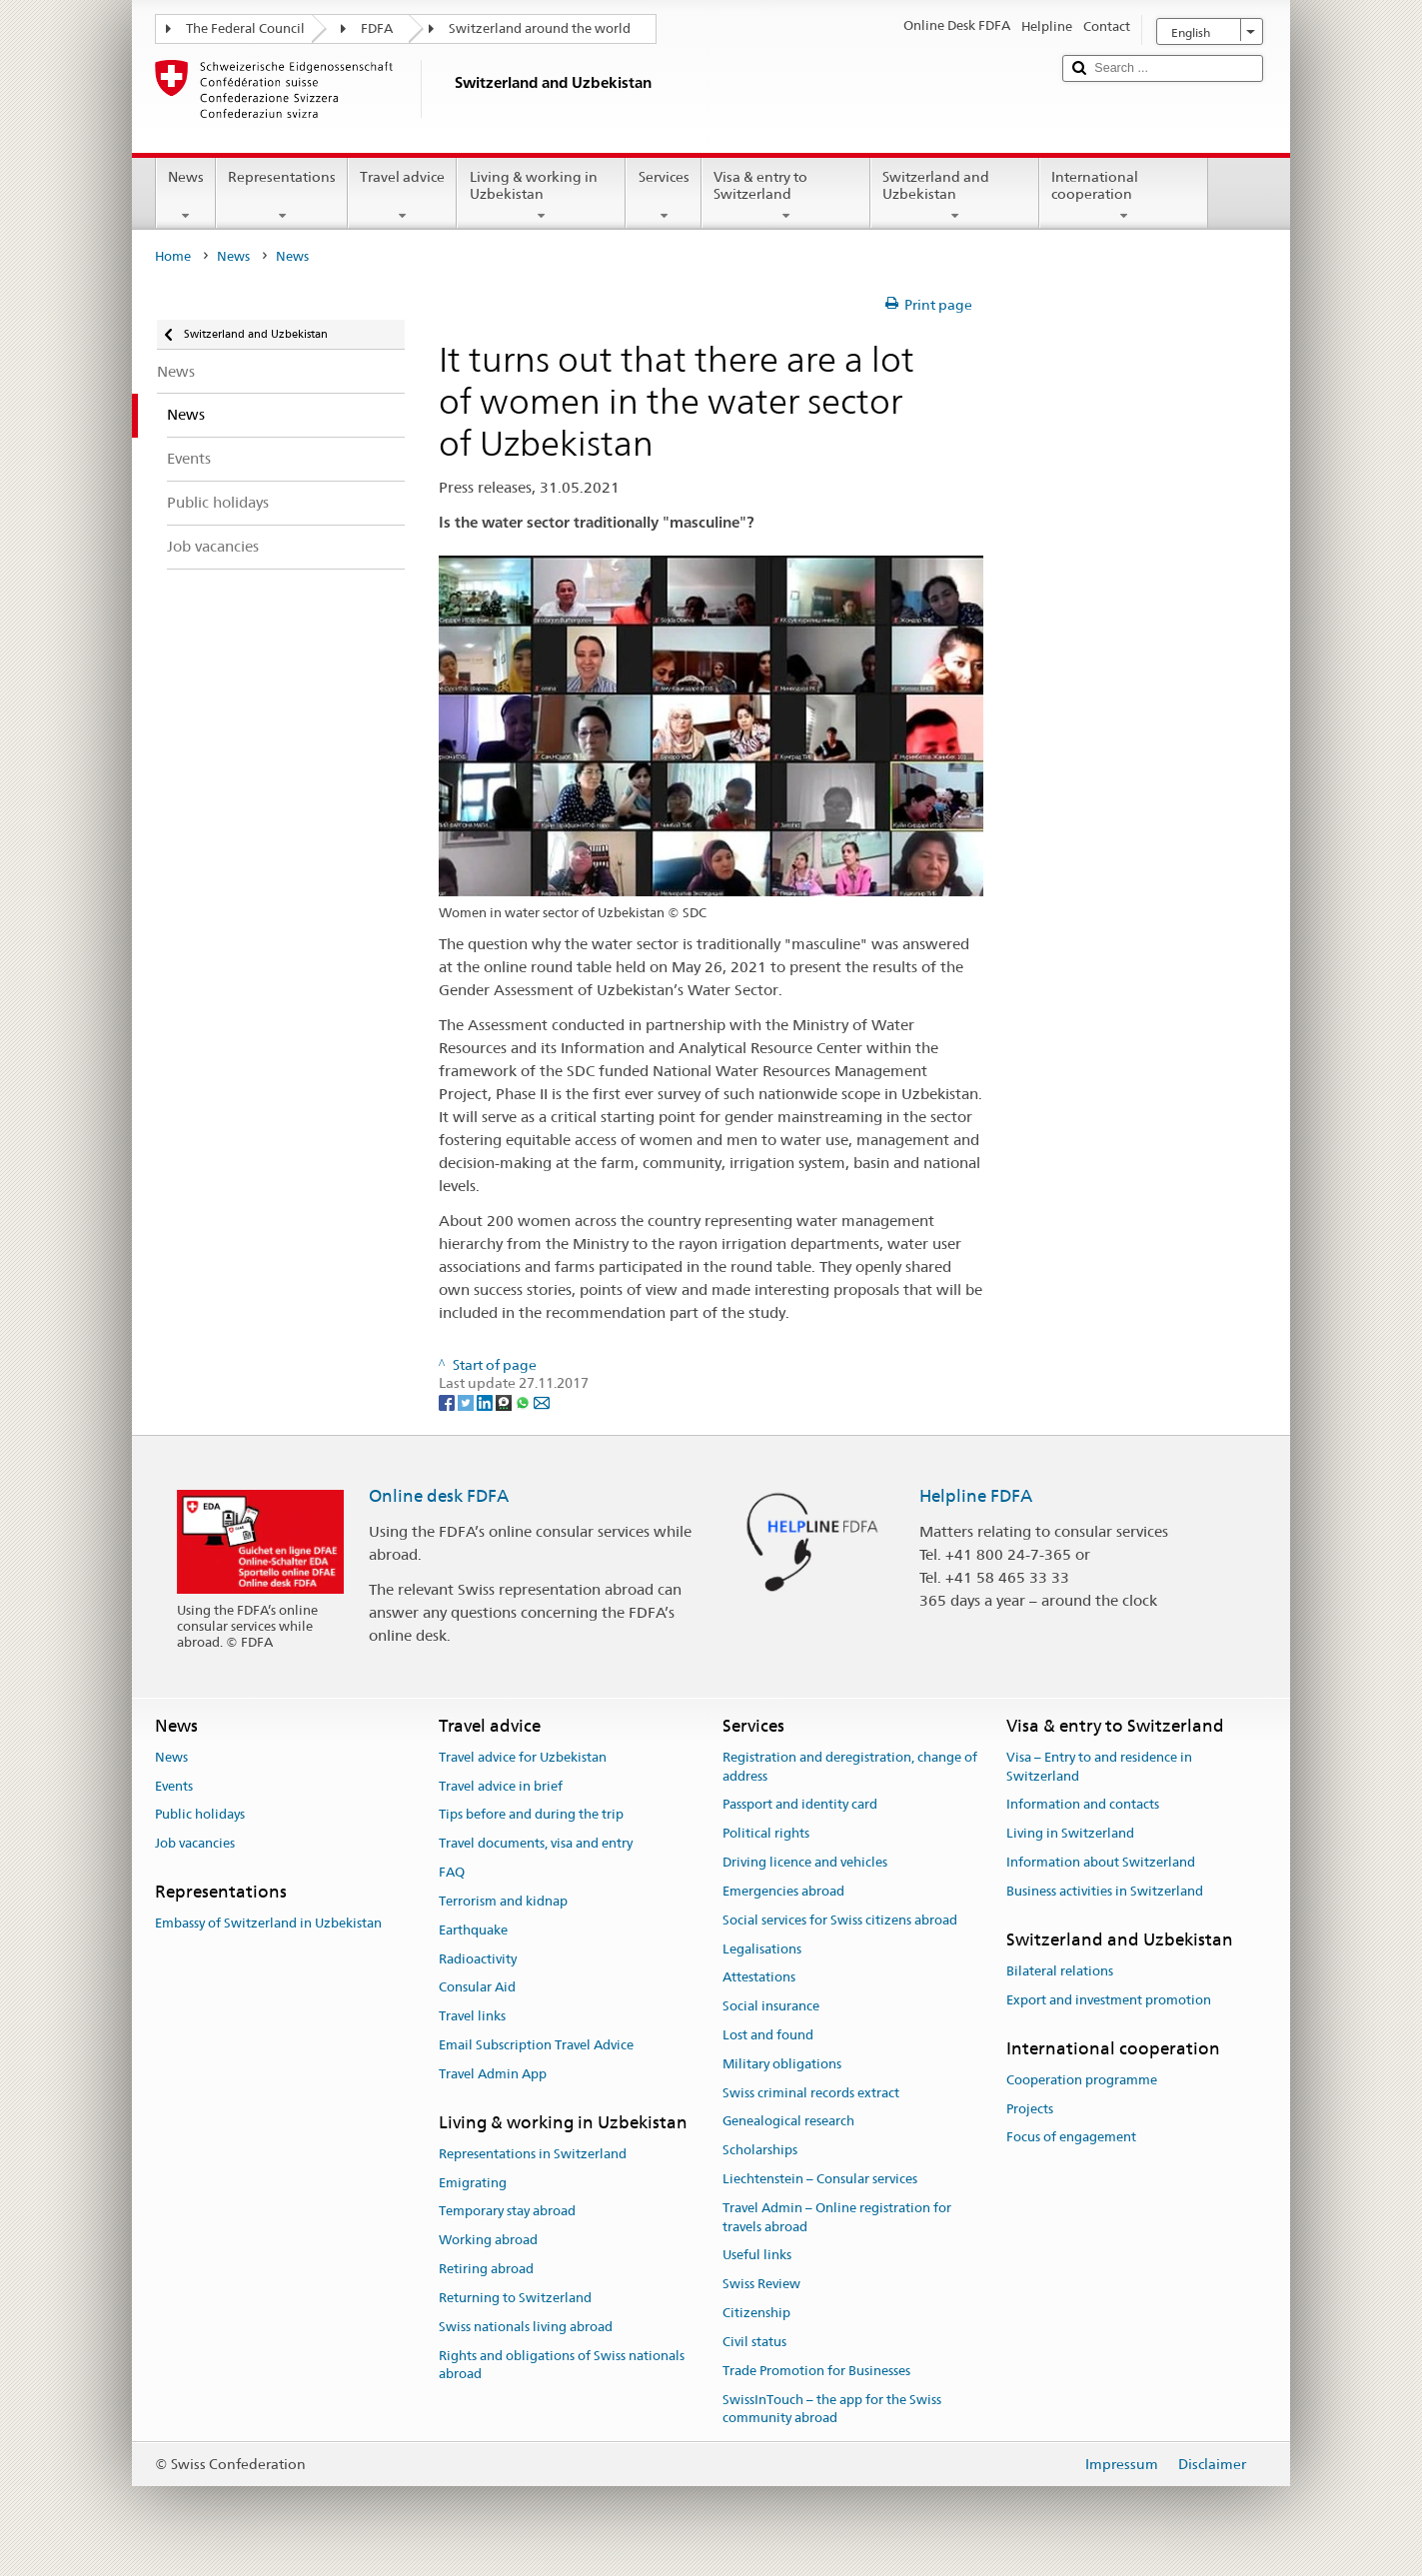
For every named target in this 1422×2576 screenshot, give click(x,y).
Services (663, 196)
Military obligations (781, 2063)
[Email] (542, 1402)
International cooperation (1123, 196)
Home (173, 256)
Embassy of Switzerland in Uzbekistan (268, 1924)
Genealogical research (788, 2121)
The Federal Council (245, 28)
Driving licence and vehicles (804, 1862)
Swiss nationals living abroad (526, 2326)
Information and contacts (1082, 1805)
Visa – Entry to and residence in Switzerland (1099, 1767)
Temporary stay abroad (507, 2211)
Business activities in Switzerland (1104, 1891)
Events (174, 1786)
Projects (1029, 2108)
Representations (282, 196)
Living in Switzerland (1070, 1834)
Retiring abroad (486, 2268)
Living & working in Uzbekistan (541, 196)
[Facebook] (448, 1402)
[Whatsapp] (524, 1402)
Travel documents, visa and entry (536, 1844)
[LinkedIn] (486, 1402)
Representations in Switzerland (533, 2153)
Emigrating (473, 2182)
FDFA (377, 28)
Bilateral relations (1059, 1970)
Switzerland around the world (540, 28)
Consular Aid (477, 1987)
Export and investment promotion (1108, 1999)
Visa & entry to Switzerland (786, 196)
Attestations (758, 1977)
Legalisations (761, 1948)
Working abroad (488, 2240)
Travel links (472, 2015)
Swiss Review (761, 2284)
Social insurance (770, 2005)
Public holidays (200, 1815)
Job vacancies (195, 1844)
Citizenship (756, 2312)
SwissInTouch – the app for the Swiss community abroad (831, 2409)
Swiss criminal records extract (810, 2092)
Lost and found (767, 2034)
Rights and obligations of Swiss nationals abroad (562, 2365)
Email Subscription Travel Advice (536, 2044)
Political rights (765, 1834)
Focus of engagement (1071, 2137)
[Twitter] (467, 1402)
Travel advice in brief (501, 1786)
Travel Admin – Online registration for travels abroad (836, 2217)
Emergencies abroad (783, 1891)
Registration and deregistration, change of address (849, 1767)
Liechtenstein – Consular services (819, 2178)
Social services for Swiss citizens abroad (839, 1920)
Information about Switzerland (1100, 1862)
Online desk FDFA (439, 1496)
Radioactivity (478, 1958)
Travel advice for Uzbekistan (523, 1757)
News (186, 196)
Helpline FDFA (975, 1496)
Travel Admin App (493, 2073)
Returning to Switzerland (515, 2297)
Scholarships (759, 2149)
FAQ (452, 1872)
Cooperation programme (1081, 2079)
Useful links (756, 2255)
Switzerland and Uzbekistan (954, 196)
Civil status (754, 2341)
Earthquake (473, 1930)
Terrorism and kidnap (503, 1901)
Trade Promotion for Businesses (816, 2370)
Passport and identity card (799, 1805)
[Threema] (505, 1402)
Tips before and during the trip (531, 1815)
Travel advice (402, 196)
